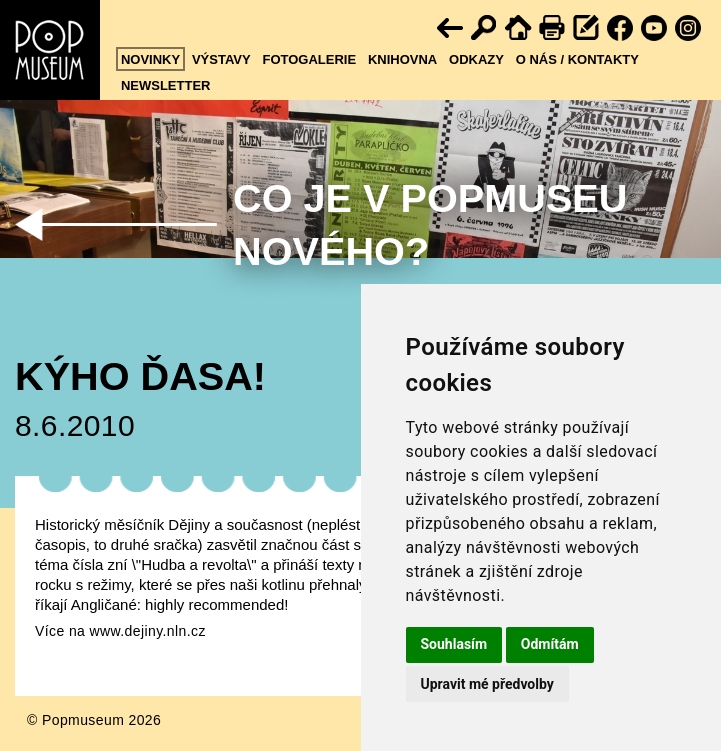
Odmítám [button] (550, 644)
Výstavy (221, 59)
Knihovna (402, 59)
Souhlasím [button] (454, 644)
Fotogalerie (309, 59)
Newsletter (166, 85)
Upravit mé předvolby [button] (487, 684)
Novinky (150, 59)
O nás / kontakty (577, 59)
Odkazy (476, 59)
